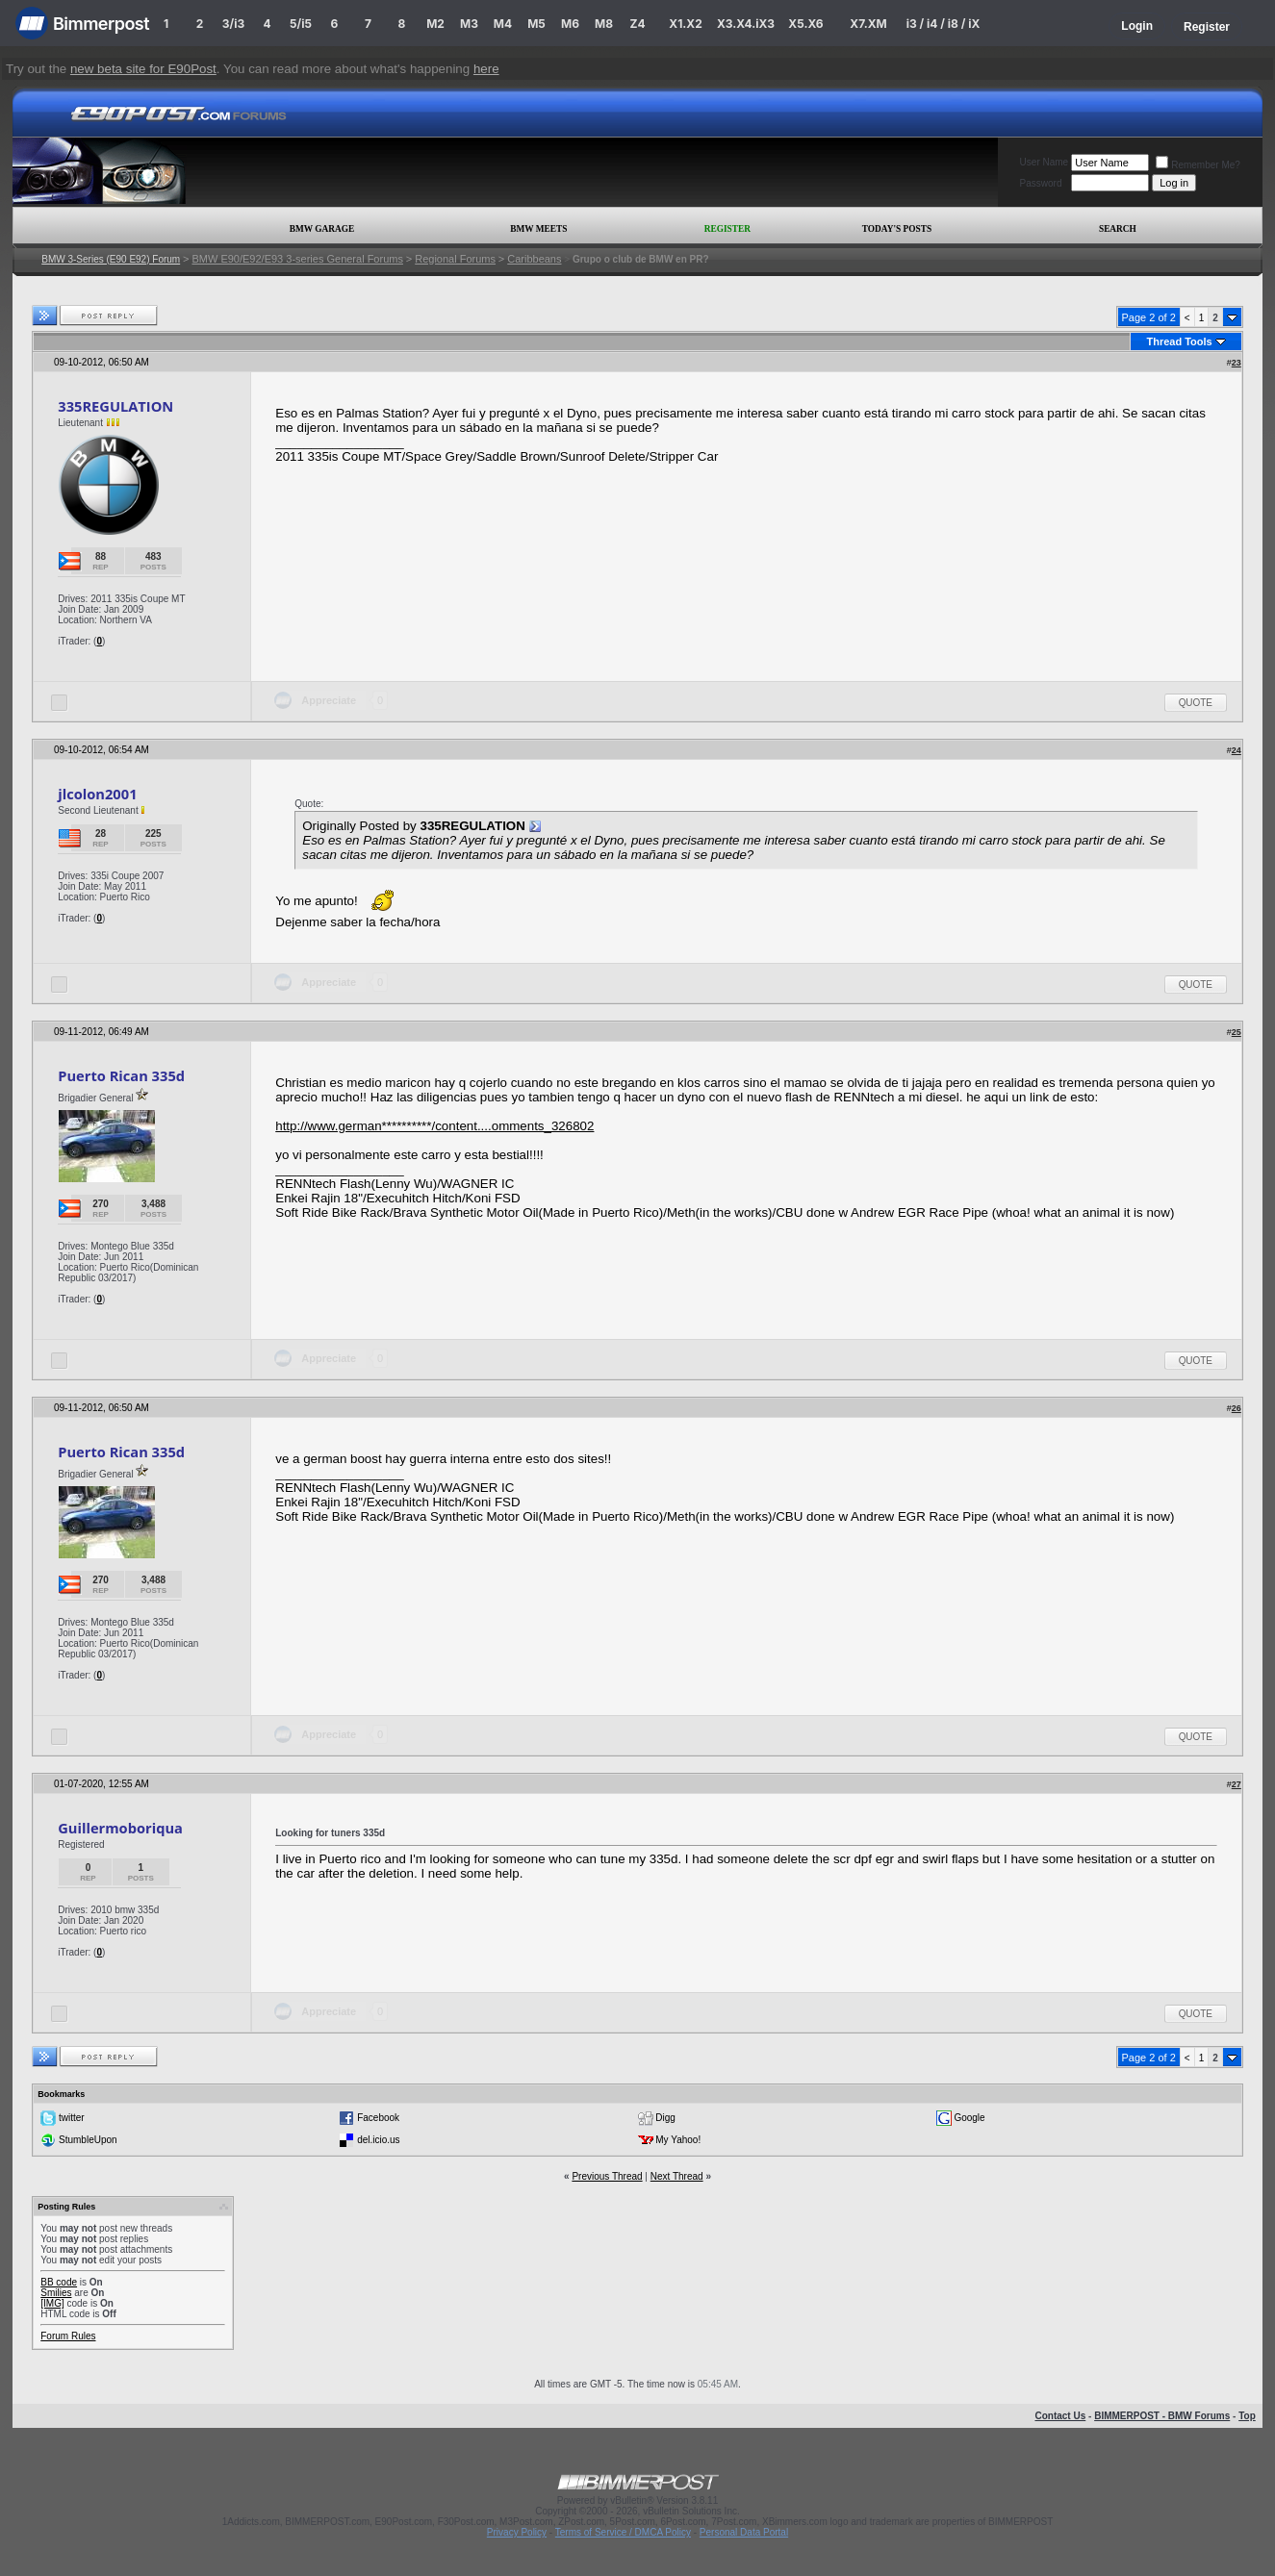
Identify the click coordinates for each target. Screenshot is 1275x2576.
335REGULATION (115, 406)
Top (1247, 2416)
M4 (503, 23)
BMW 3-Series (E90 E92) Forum (110, 259)
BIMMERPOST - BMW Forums (1162, 2416)
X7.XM (868, 23)
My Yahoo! (678, 2139)
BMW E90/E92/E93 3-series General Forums (296, 259)
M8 (604, 23)
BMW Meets (538, 229)
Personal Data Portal (744, 2532)
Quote (1195, 702)
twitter (72, 2117)
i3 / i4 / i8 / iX (943, 23)
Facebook (378, 2117)
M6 (570, 23)
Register (1207, 27)
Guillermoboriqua (120, 1827)
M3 (469, 23)
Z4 (637, 23)
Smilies (55, 2292)
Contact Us (1059, 2416)
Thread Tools (1178, 341)
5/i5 (301, 23)
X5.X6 (805, 23)
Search (1117, 229)
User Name (1044, 162)
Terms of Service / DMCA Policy (623, 2532)
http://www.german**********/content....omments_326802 (434, 1126)
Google (969, 2117)
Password (1041, 183)
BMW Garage (322, 229)
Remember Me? (1198, 165)
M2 (435, 23)
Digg (665, 2117)
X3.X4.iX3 (746, 23)
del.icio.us (378, 2139)
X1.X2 (685, 23)
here (486, 69)
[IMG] (52, 2303)
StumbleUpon (88, 2139)
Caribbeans (534, 259)
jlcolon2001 (97, 793)
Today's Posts (896, 229)
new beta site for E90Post (143, 69)
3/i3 (233, 23)
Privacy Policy (517, 2532)
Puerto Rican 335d (121, 1075)
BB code (58, 2282)
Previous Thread (607, 2176)
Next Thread (676, 2176)
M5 (536, 23)
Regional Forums (455, 259)
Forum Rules (67, 2336)
